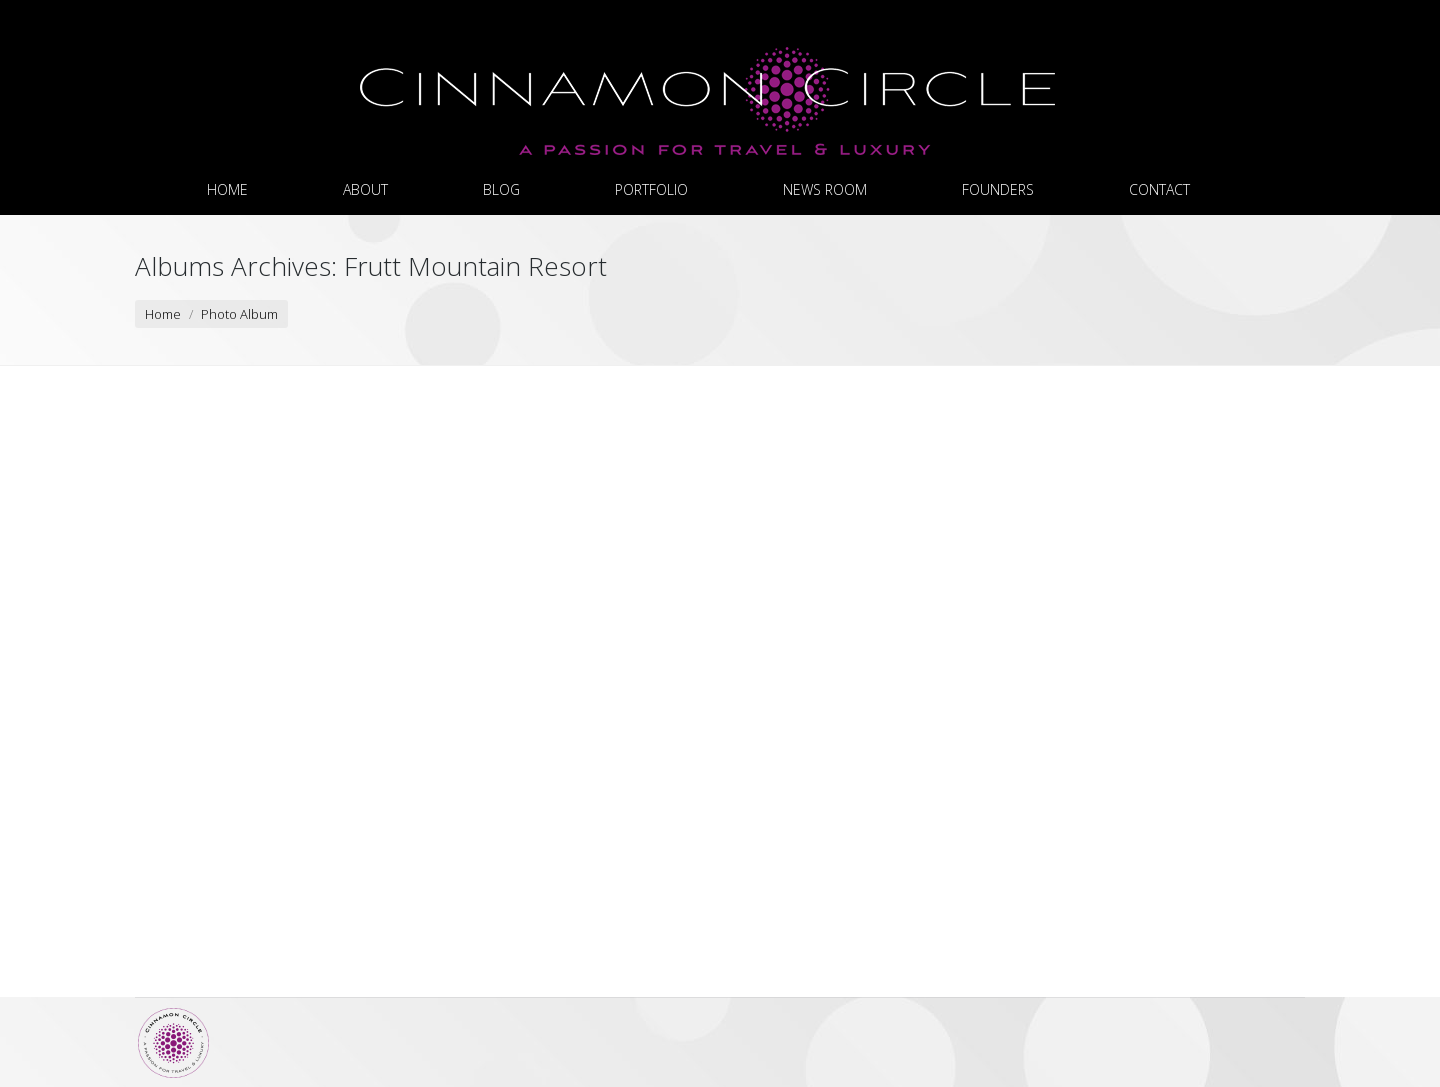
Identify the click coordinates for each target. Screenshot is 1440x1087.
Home (163, 314)
